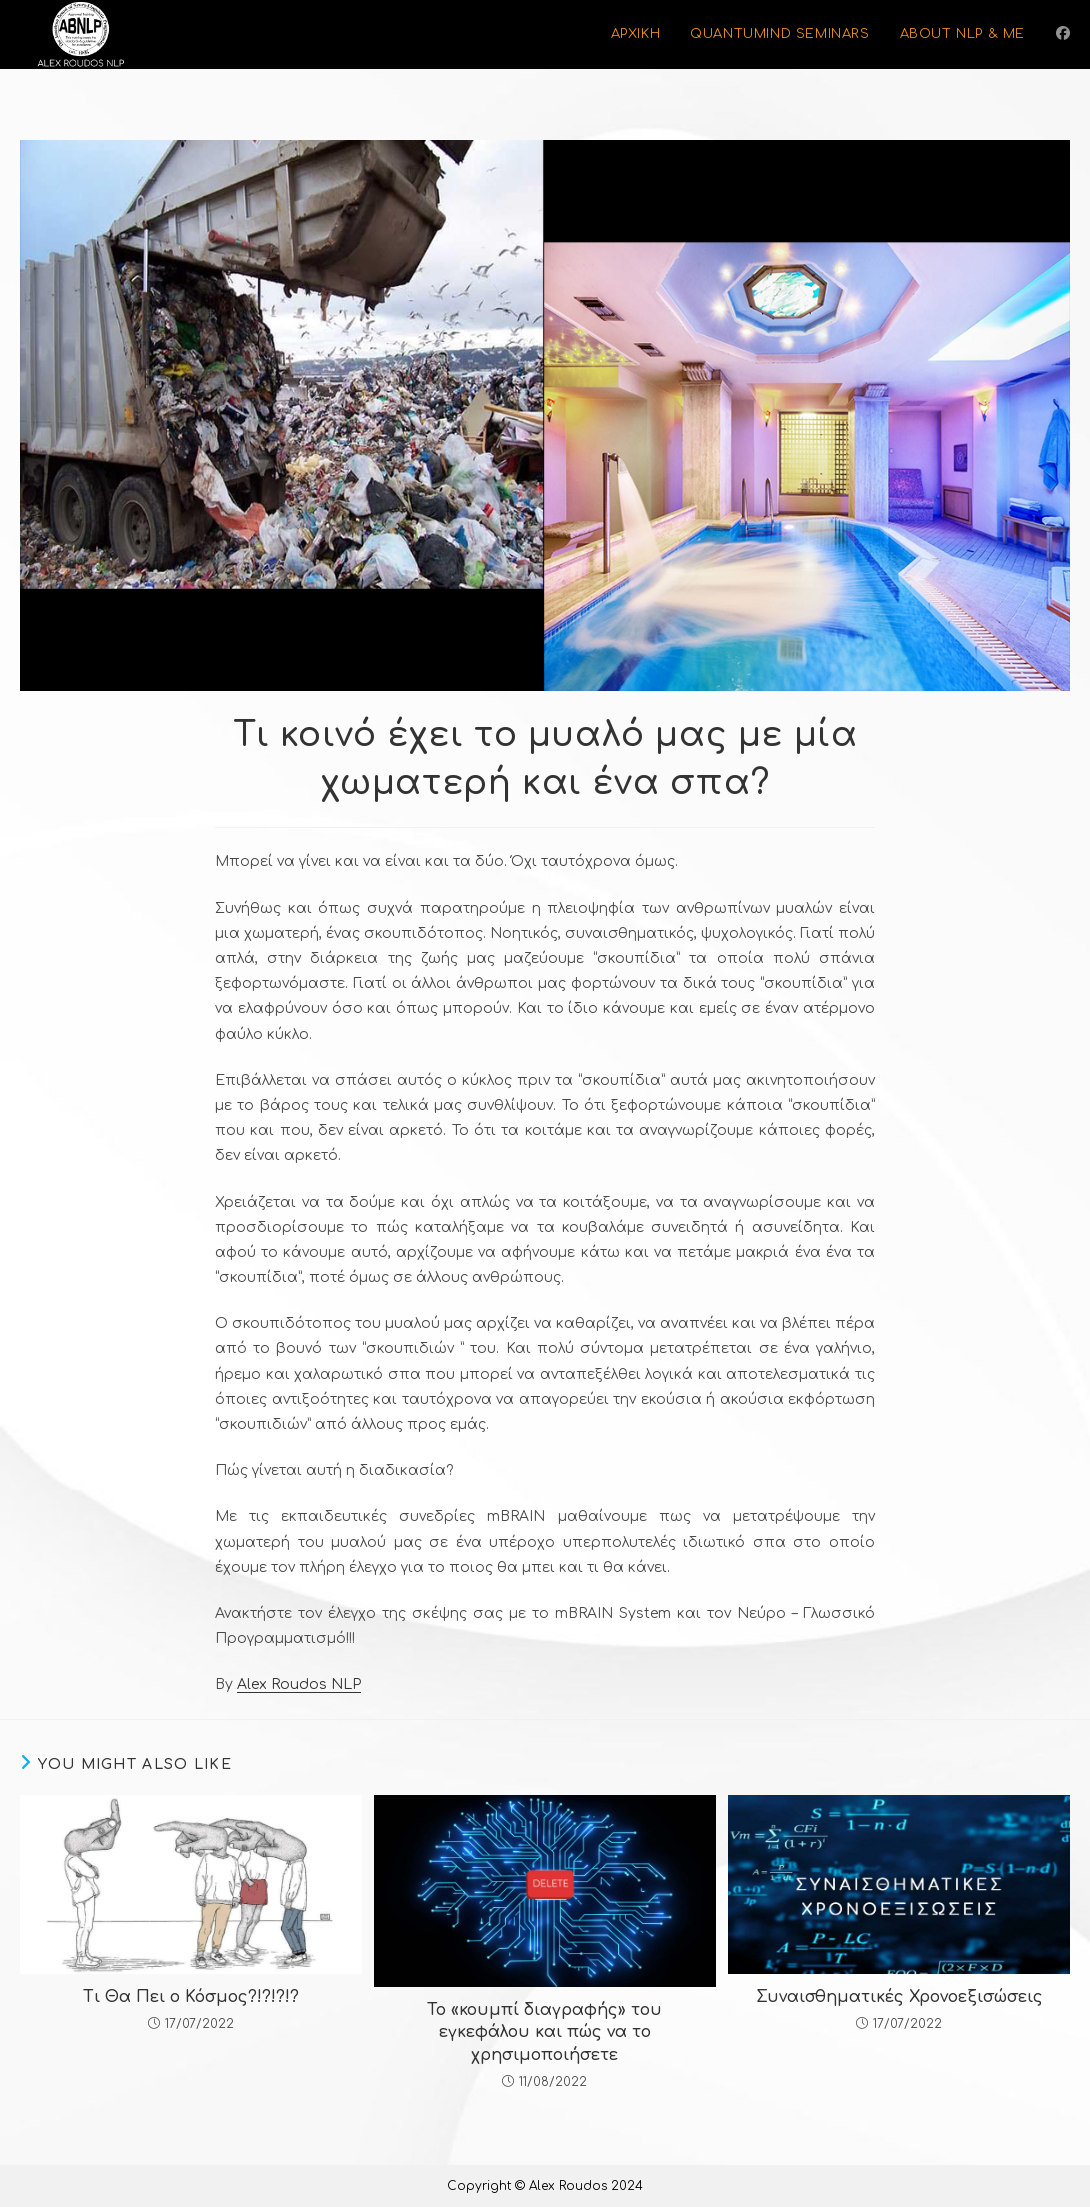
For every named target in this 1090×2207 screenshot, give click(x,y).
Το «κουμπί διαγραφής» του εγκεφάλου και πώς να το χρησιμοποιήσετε (544, 2032)
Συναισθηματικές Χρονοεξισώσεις (899, 1997)
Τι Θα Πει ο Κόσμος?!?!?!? (191, 1997)
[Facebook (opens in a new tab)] (1063, 33)
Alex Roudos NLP (299, 1684)
